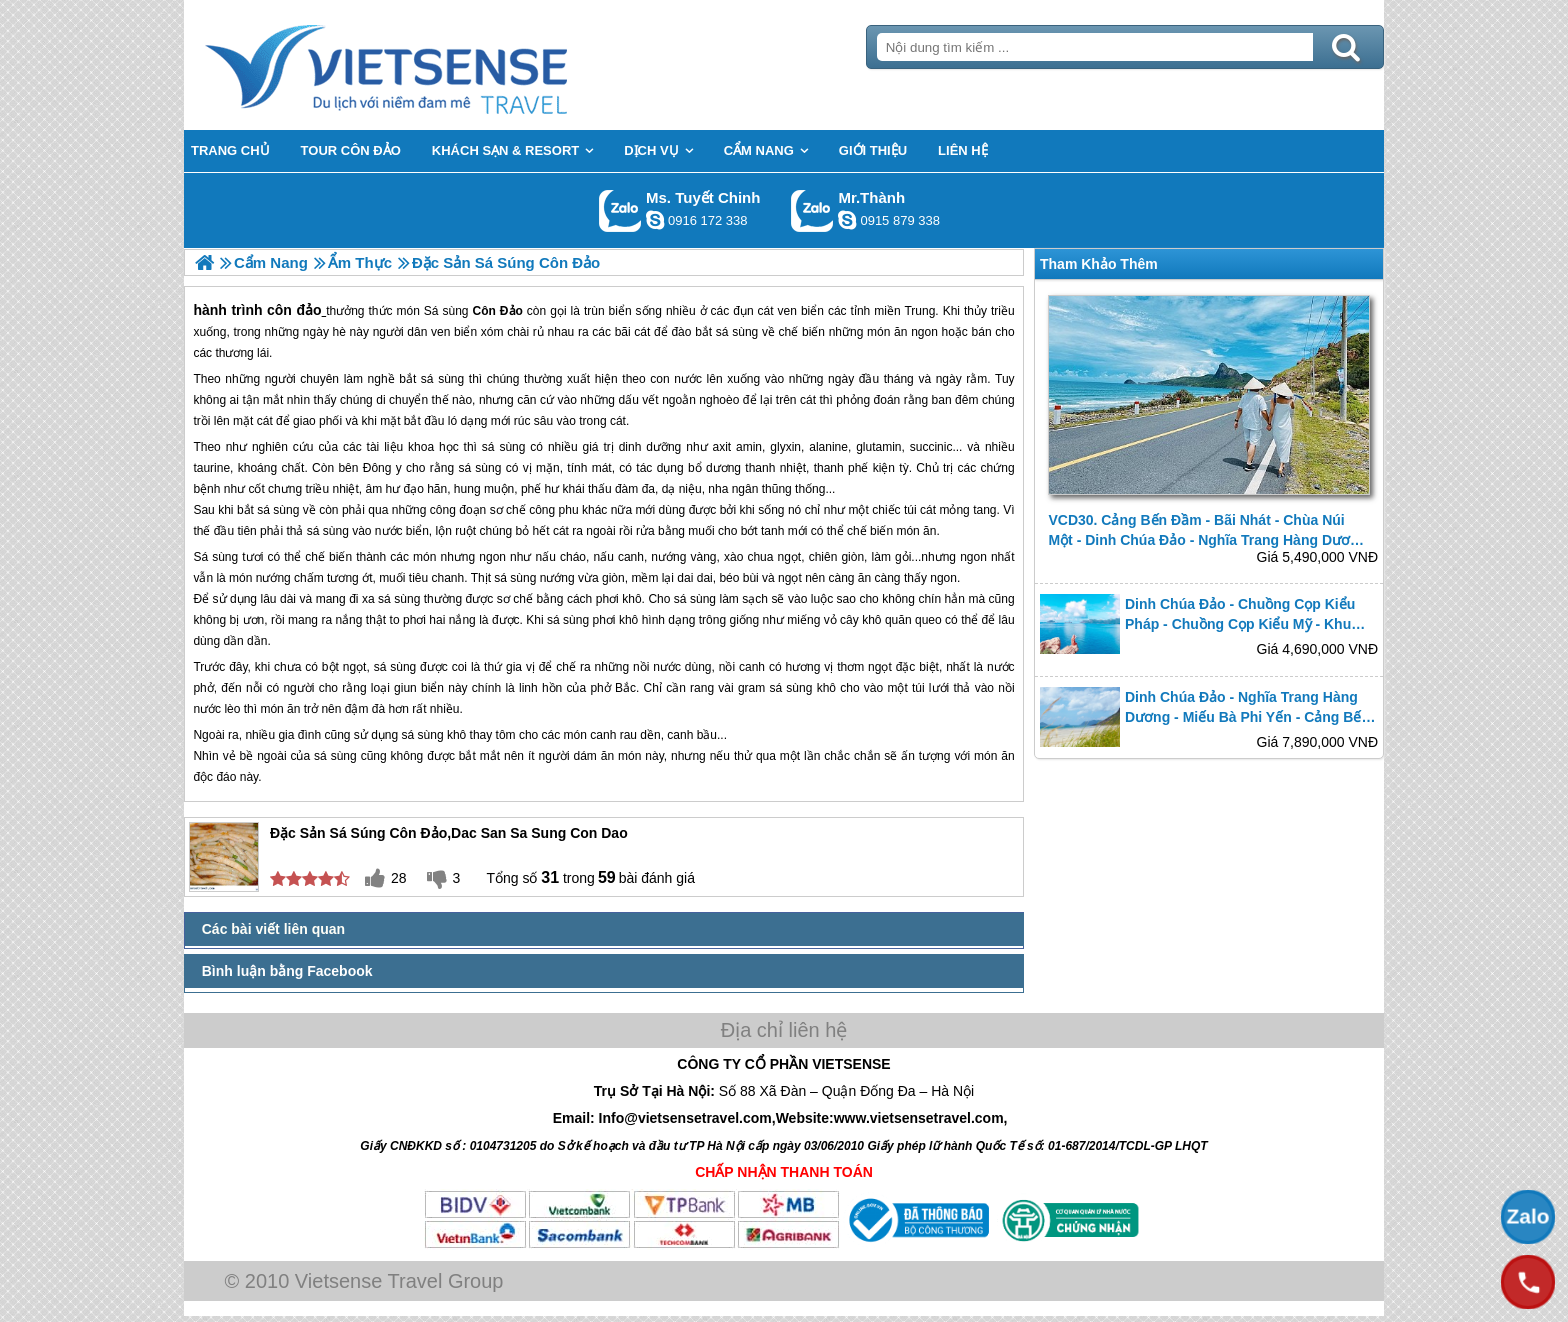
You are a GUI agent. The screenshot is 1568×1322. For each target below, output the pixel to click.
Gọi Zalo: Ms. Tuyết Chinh (620, 210)
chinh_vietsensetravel (655, 220)
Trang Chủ (436, 65)
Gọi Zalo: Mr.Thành (812, 210)
